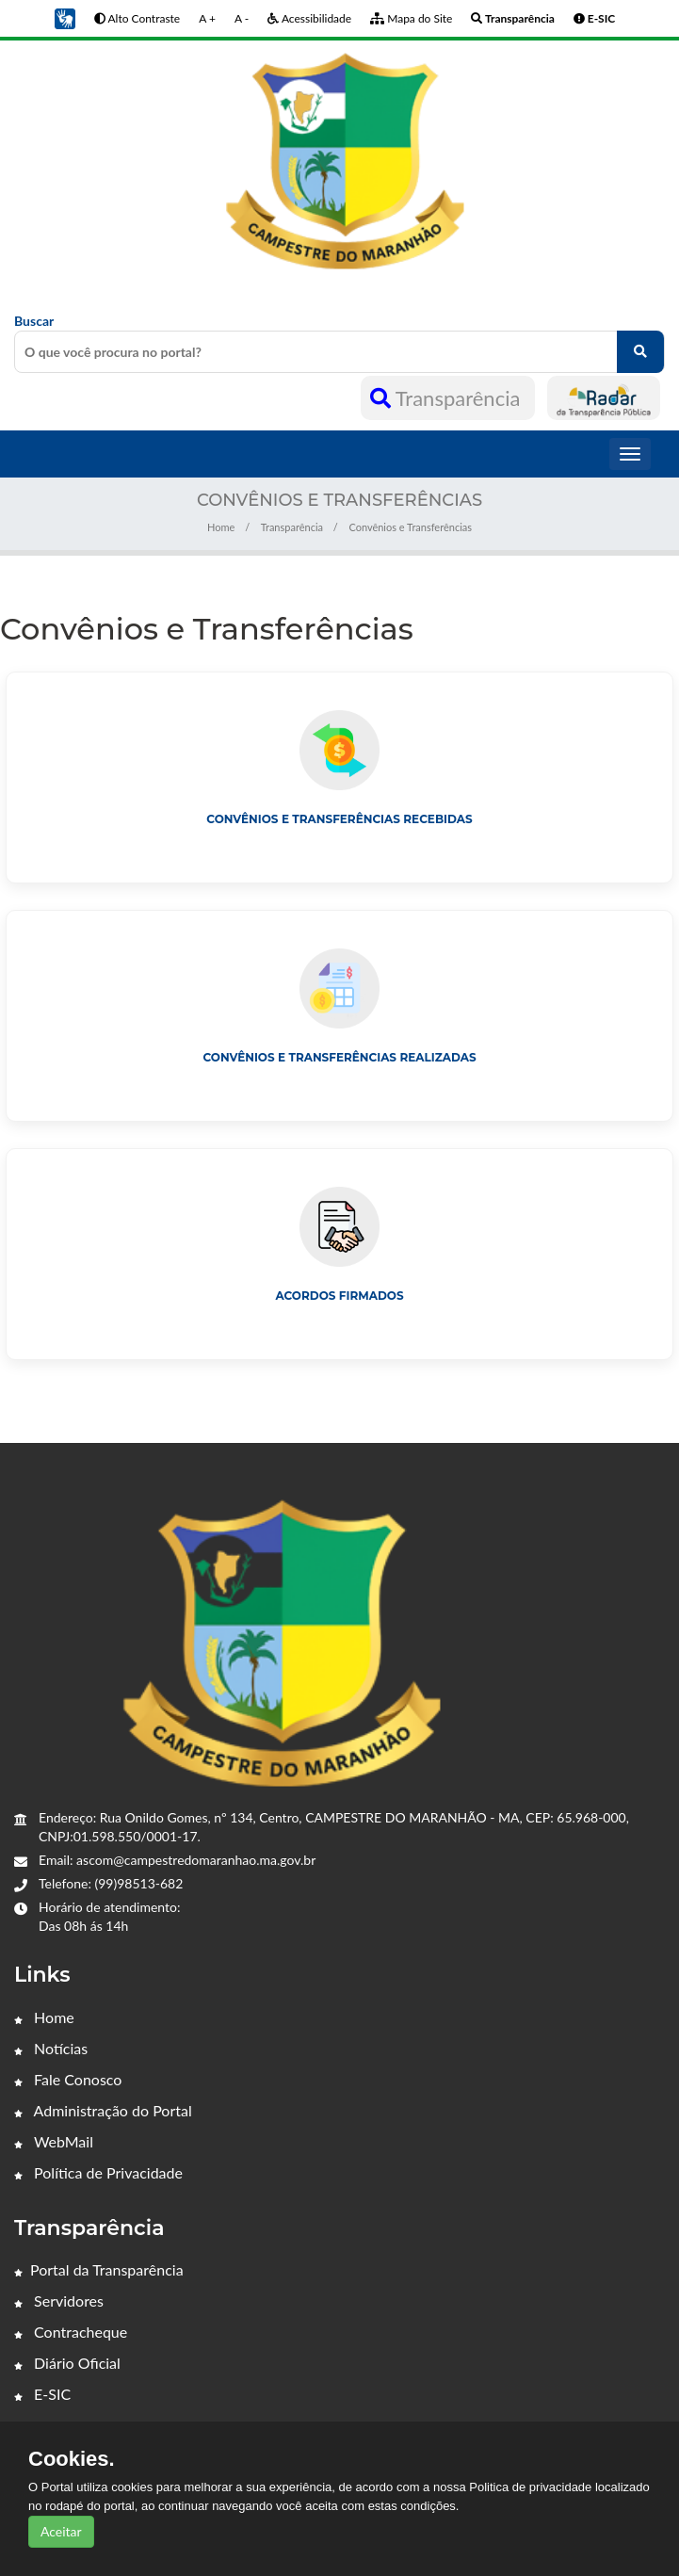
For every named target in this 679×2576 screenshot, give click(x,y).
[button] (65, 17)
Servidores (59, 2300)
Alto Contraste (137, 18)
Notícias (51, 2048)
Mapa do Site (411, 18)
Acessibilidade (309, 18)
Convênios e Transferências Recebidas (339, 819)
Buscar (339, 343)
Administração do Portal (103, 2110)
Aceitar (61, 2531)
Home (220, 527)
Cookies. (71, 2459)
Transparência (447, 398)
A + (207, 18)
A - (241, 18)
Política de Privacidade (98, 2172)
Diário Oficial (67, 2363)
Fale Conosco (67, 2079)
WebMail (53, 2141)
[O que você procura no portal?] (640, 352)
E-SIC (42, 2394)
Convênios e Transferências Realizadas (339, 1057)
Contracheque (70, 2332)
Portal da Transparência (99, 2269)
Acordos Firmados (339, 1295)
